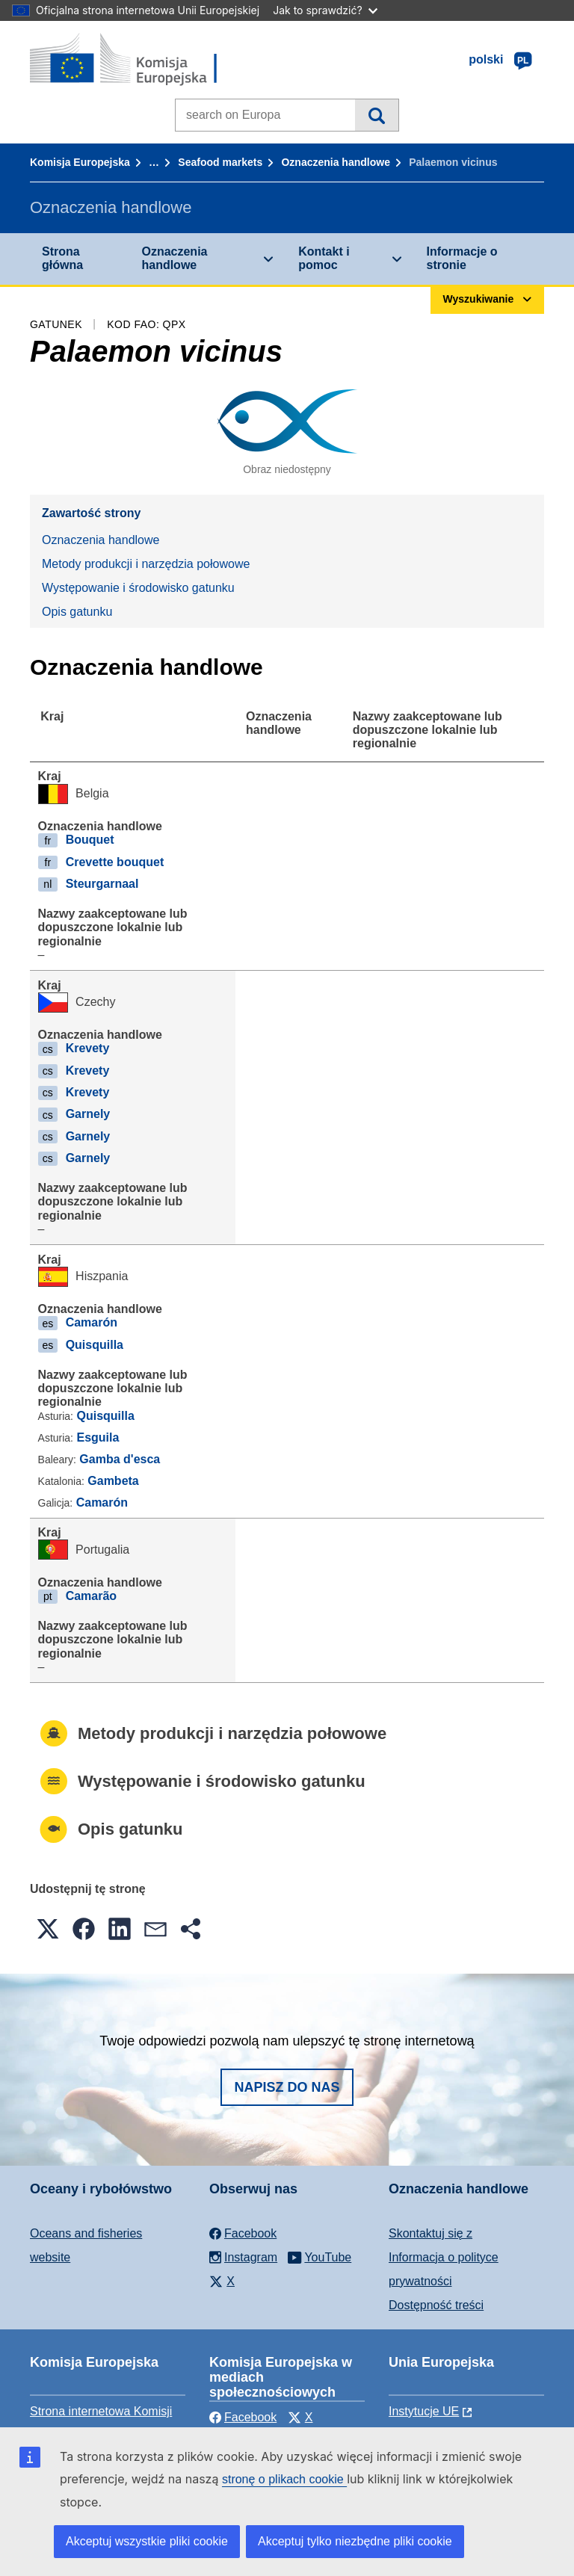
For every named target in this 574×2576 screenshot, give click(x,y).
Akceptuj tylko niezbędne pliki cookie (355, 2541)
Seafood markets (220, 162)
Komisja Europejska (80, 162)
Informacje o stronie (462, 258)
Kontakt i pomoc (323, 258)
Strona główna (62, 258)
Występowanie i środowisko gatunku (138, 587)
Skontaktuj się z (430, 2233)
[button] (48, 1929)
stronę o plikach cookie (284, 2479)
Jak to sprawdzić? (325, 10)
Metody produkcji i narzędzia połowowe (146, 563)
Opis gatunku (77, 611)
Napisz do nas (286, 2087)
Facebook (243, 2417)
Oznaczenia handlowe (335, 162)
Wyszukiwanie (376, 115)
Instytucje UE (424, 2411)
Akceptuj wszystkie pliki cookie (147, 2541)
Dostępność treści (436, 2305)
